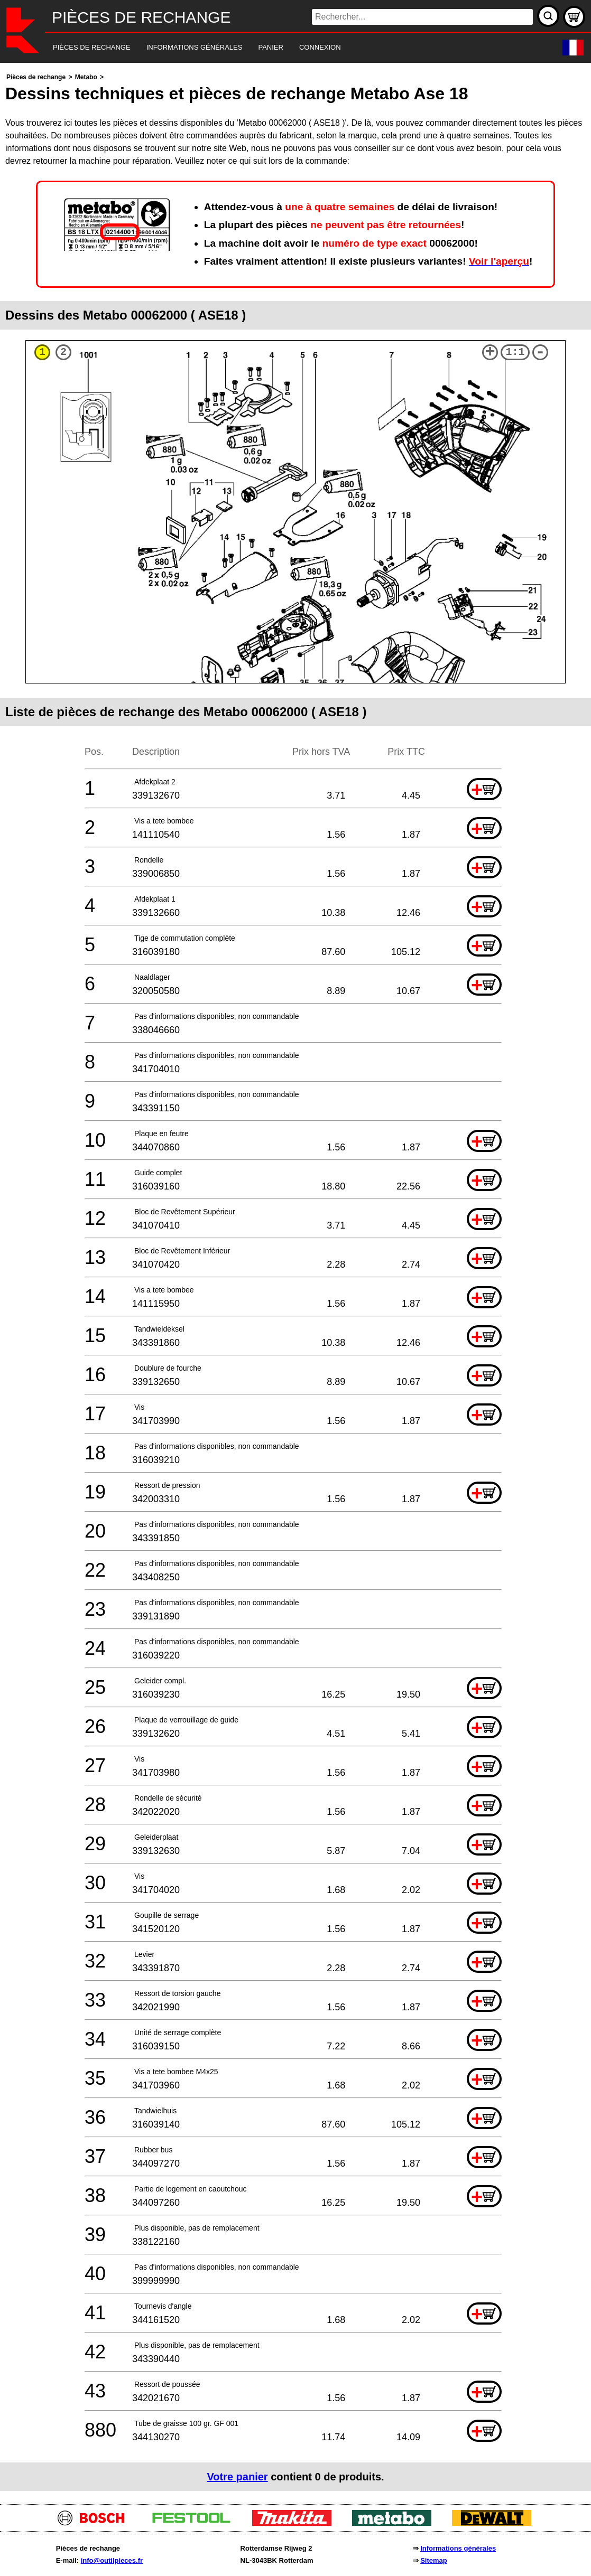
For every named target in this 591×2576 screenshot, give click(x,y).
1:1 (515, 352)
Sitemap (433, 2560)
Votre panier (237, 2477)
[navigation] (281, 48)
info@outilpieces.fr (112, 2560)
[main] (295, 1281)
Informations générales (458, 2548)
